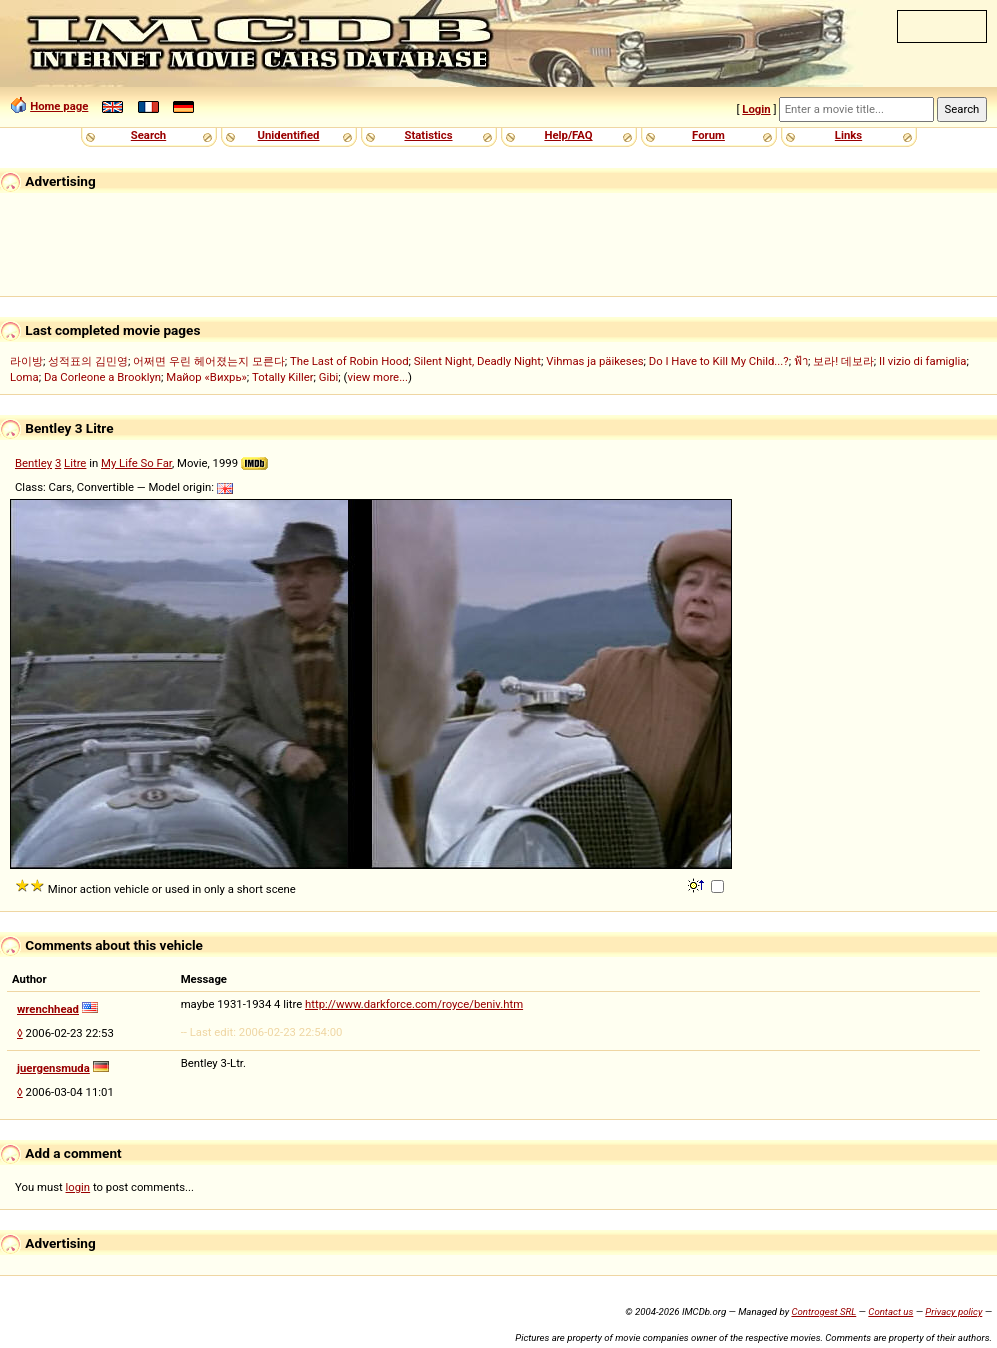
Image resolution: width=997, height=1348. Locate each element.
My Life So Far (136, 463)
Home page (59, 106)
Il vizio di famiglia (922, 361)
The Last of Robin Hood (349, 361)
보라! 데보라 (843, 361)
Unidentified (289, 135)
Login (756, 109)
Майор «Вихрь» (206, 377)
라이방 (26, 361)
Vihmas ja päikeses (594, 361)
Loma (24, 377)
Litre (75, 463)
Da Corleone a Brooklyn (102, 377)
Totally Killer (282, 377)
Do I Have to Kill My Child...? (719, 361)
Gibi (329, 377)
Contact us (890, 1311)
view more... (377, 377)
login (78, 1187)
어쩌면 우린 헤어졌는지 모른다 (208, 361)
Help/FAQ (568, 135)
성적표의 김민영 (88, 361)
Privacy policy (953, 1311)
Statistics (428, 135)
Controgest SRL (823, 1311)
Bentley (33, 463)
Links (848, 135)
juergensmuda (53, 1068)
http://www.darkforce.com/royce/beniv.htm (414, 1004)
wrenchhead (48, 1009)
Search (148, 135)
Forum (708, 135)
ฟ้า (801, 361)
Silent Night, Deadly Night (477, 361)
